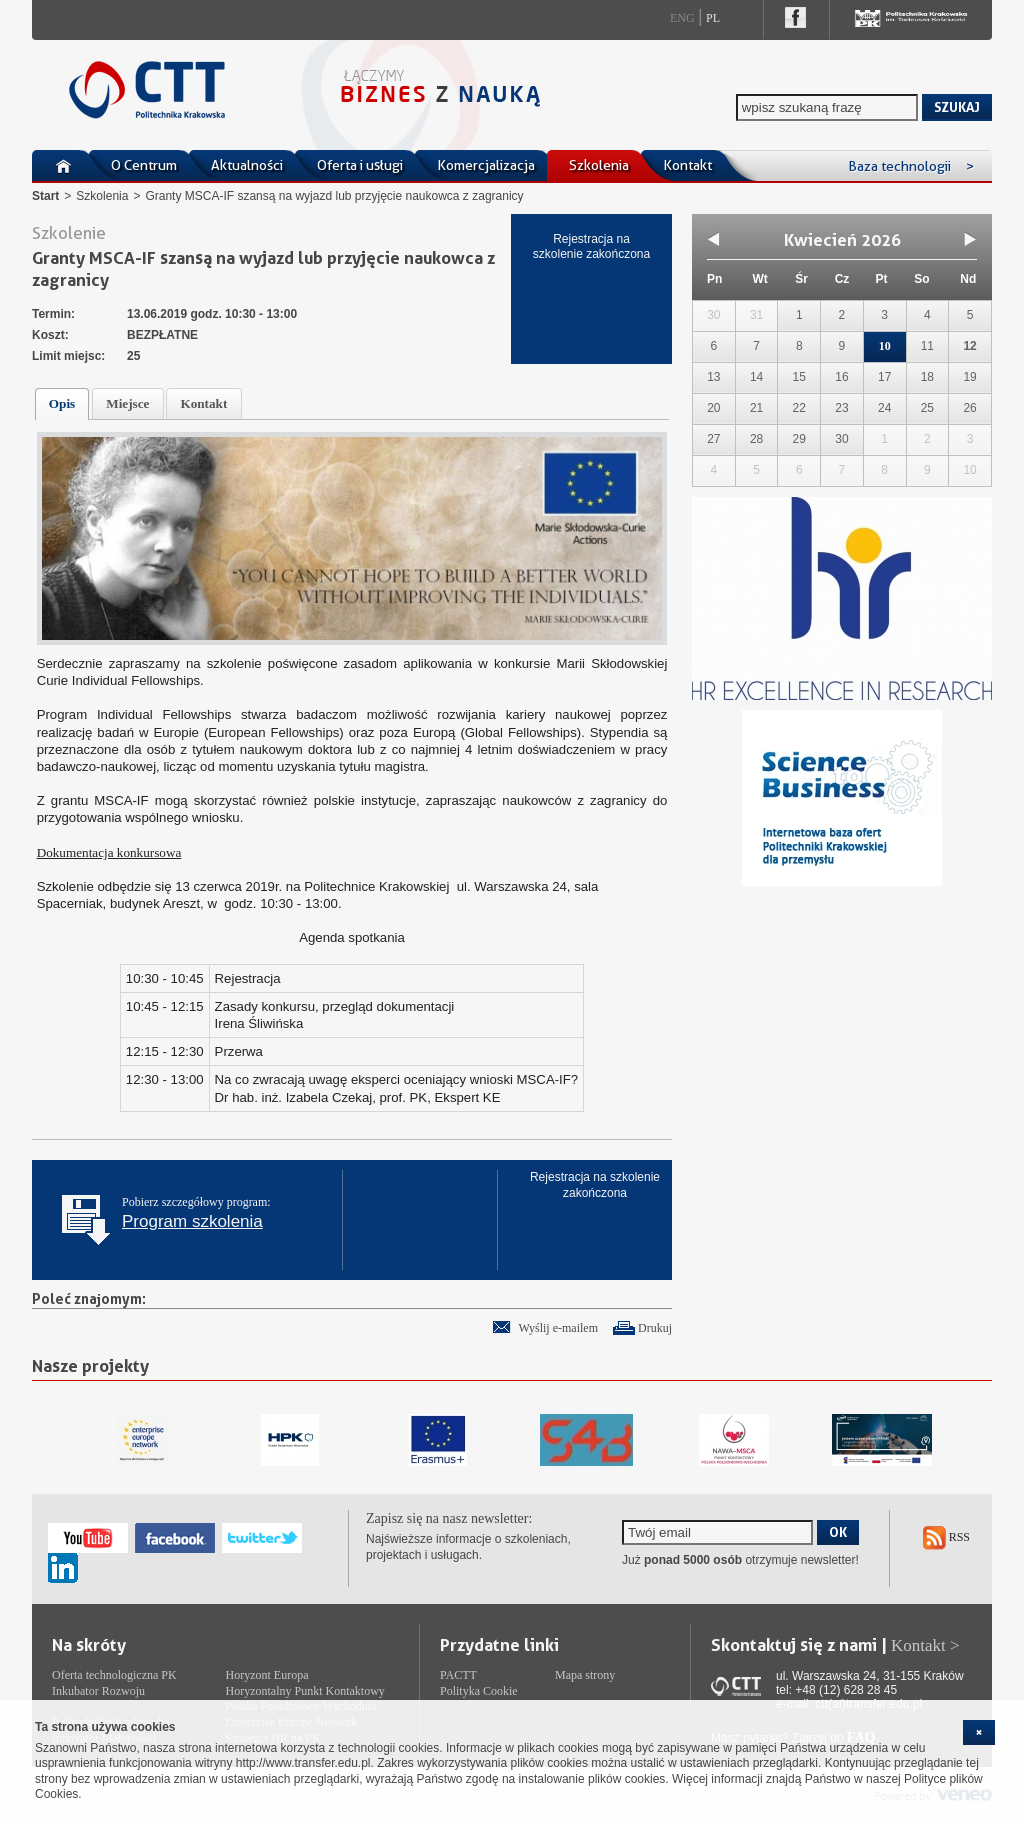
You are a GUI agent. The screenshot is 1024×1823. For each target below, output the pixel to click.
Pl (713, 18)
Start (45, 196)
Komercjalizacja (486, 165)
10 (885, 346)
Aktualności (247, 165)
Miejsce (127, 403)
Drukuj (655, 1328)
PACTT (458, 1675)
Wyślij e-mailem (558, 1328)
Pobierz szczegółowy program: (196, 1213)
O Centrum (144, 165)
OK (838, 1532)
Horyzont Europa (267, 1675)
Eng (682, 18)
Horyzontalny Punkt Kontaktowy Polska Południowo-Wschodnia (305, 1699)
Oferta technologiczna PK (114, 1675)
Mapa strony (585, 1675)
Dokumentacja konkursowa (109, 852)
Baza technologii (911, 166)
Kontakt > (925, 1645)
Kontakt (687, 165)
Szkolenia (599, 165)
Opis (62, 403)
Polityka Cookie (479, 1691)
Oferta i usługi (360, 165)
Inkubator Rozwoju (98, 1691)
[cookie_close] (979, 1732)
